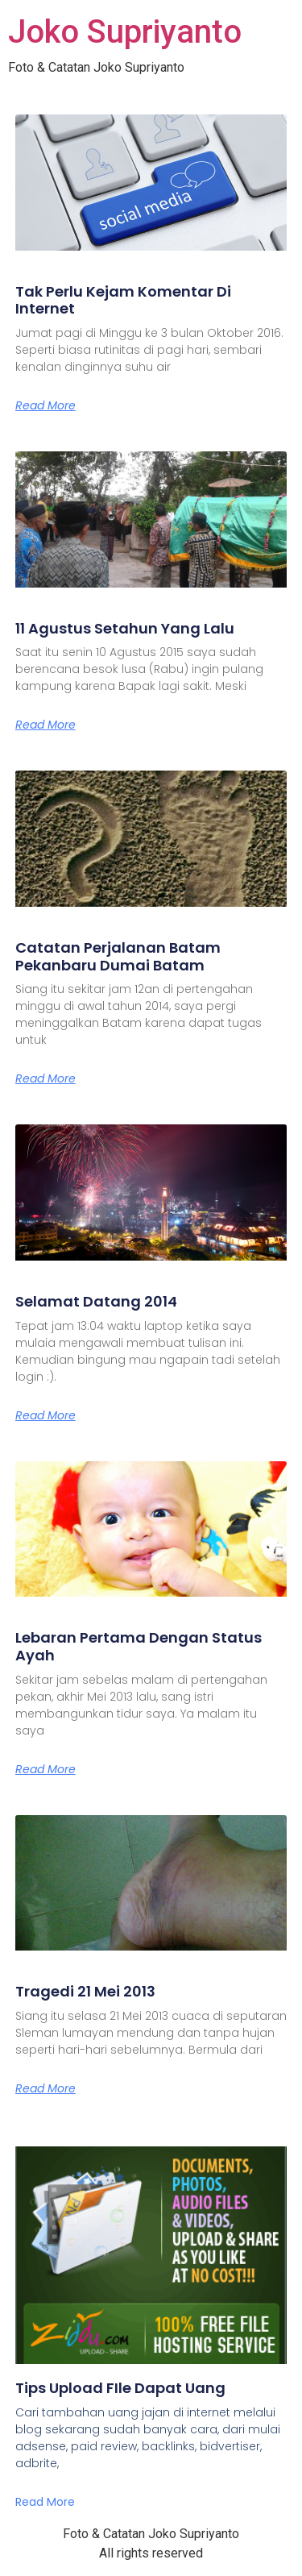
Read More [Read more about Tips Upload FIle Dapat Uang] (45, 2502)
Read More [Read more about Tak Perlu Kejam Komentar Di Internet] (45, 405)
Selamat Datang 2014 (96, 1301)
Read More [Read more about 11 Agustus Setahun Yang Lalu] (45, 724)
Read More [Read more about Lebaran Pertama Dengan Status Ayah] (45, 1769)
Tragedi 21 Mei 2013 (85, 1991)
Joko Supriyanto (125, 32)
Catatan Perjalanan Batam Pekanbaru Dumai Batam (118, 956)
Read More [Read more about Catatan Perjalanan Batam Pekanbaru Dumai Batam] (45, 1078)
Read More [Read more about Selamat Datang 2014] (45, 1415)
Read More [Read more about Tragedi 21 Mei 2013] (45, 2088)
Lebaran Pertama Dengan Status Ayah (138, 1646)
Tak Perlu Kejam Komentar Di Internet (123, 300)
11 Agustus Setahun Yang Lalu (124, 628)
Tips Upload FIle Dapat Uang (120, 2388)
